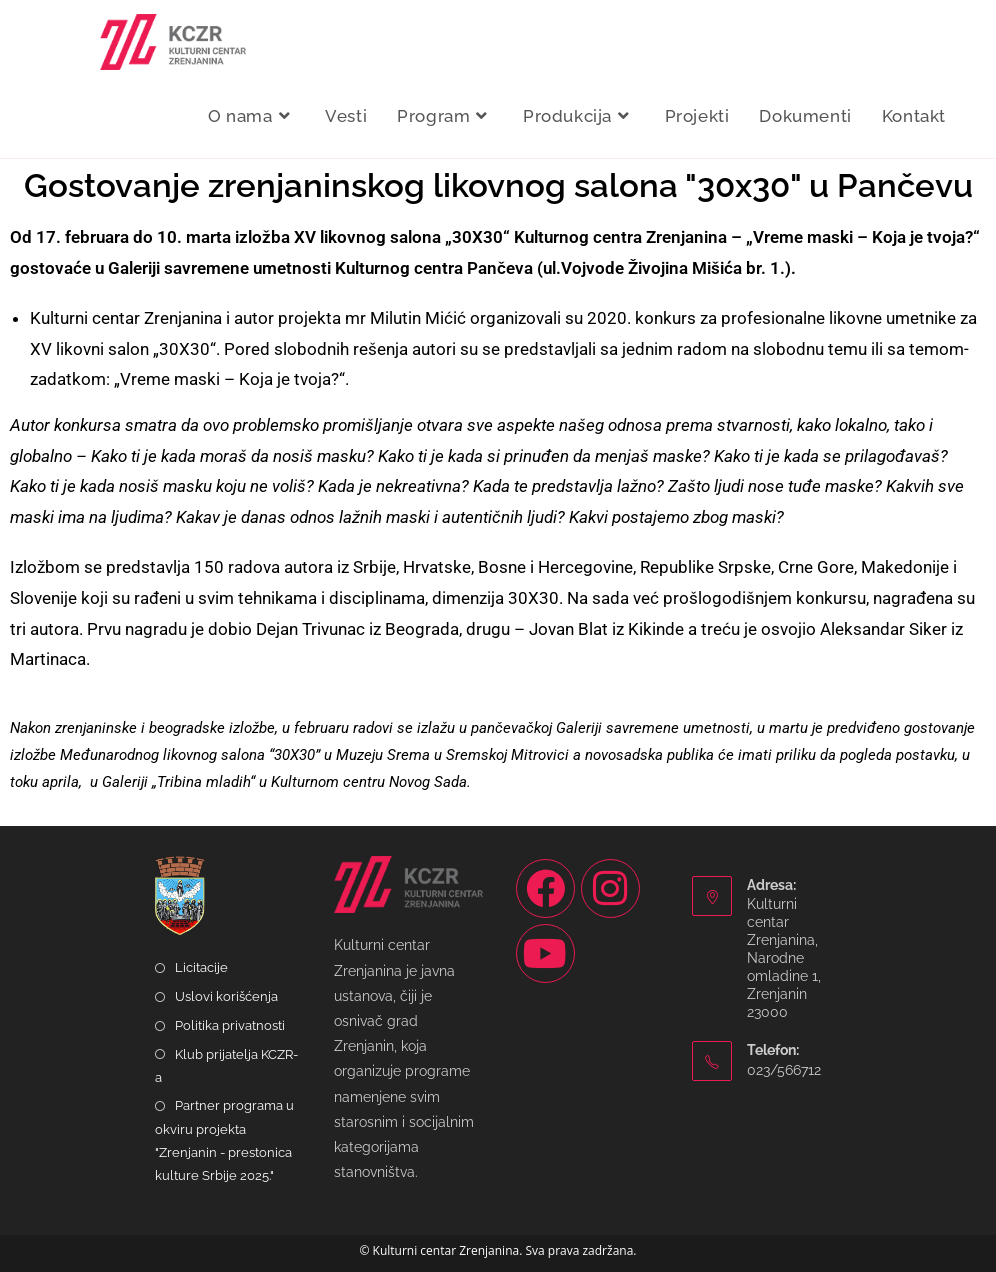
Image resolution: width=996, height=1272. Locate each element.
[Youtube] (545, 953)
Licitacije (201, 967)
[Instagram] (610, 888)
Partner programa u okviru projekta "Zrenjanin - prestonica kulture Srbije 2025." (224, 1140)
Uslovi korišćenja (226, 996)
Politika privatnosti (230, 1025)
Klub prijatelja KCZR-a (226, 1066)
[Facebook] (545, 888)
